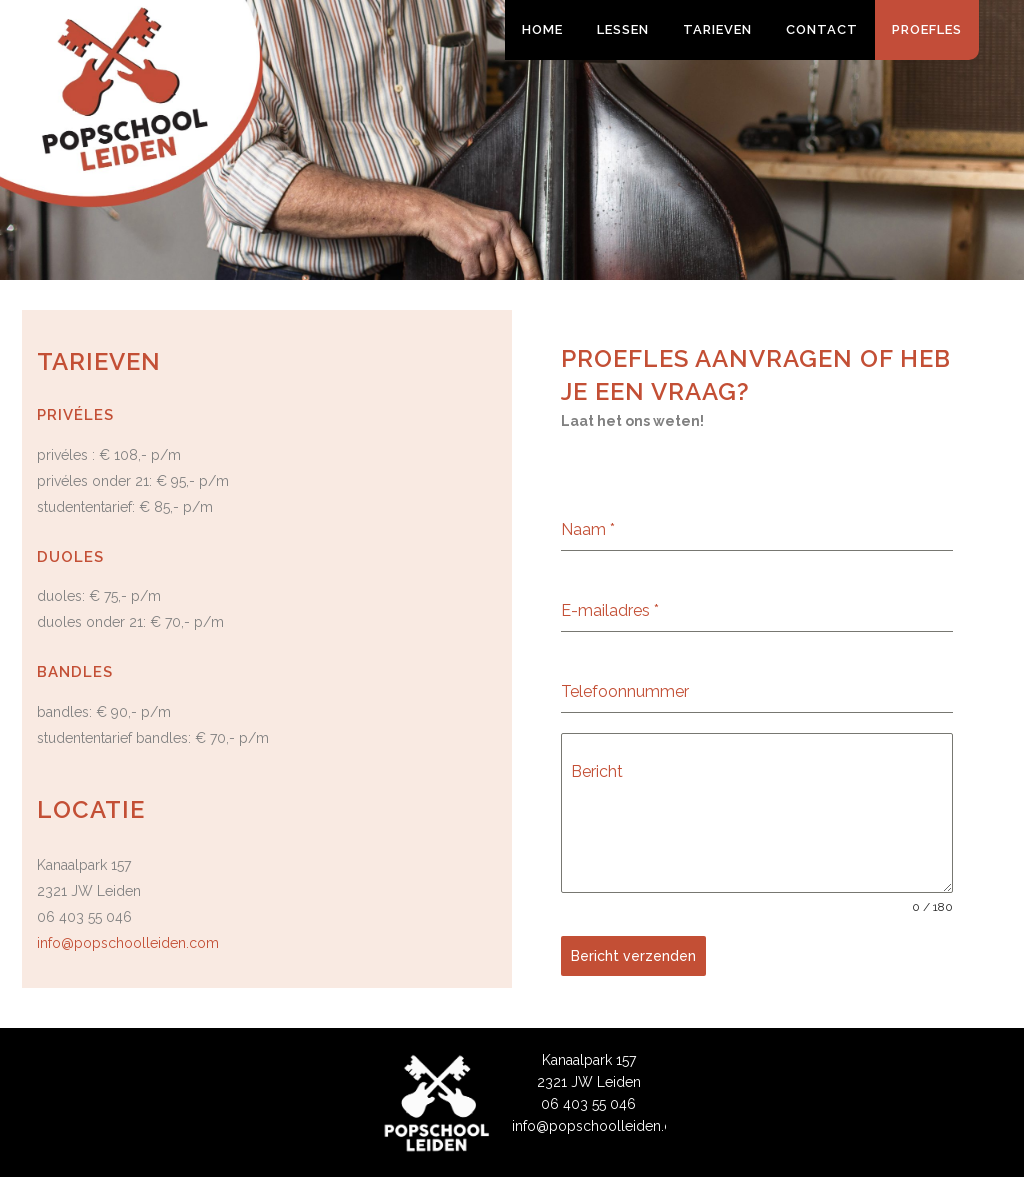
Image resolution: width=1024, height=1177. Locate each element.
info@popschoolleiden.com (128, 943)
